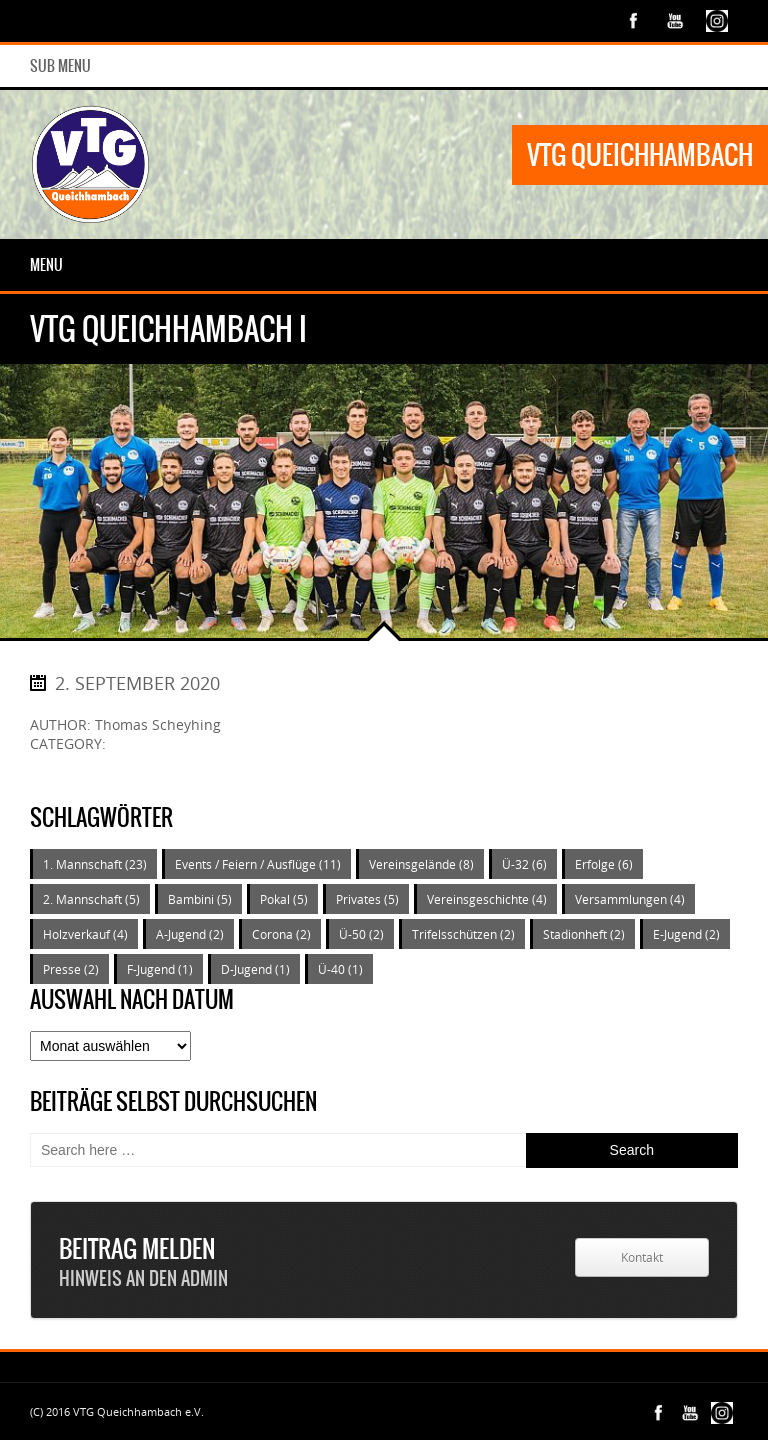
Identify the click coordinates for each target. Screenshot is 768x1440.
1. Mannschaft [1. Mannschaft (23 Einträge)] (95, 864)
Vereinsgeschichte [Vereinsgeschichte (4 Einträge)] (487, 899)
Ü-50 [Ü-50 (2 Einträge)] (361, 934)
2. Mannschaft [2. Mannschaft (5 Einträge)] (91, 899)
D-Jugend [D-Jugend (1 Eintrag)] (255, 969)
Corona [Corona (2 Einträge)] (281, 934)
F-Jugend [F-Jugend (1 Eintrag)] (160, 969)
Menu (46, 265)
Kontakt (642, 1257)
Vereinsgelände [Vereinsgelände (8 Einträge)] (421, 864)
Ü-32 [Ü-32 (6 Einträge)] (524, 864)
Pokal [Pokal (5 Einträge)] (284, 899)
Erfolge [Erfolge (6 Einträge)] (604, 864)
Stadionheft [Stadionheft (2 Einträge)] (584, 934)
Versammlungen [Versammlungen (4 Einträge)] (630, 899)
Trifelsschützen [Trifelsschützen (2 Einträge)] (463, 934)
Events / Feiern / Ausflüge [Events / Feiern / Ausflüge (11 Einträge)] (258, 864)
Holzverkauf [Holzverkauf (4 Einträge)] (85, 934)
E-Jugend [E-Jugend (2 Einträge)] (686, 934)
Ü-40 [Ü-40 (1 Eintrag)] (340, 969)
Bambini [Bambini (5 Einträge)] (200, 899)
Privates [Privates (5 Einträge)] (367, 899)
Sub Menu (60, 66)
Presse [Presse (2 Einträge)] (71, 969)
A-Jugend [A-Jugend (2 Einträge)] (190, 934)
